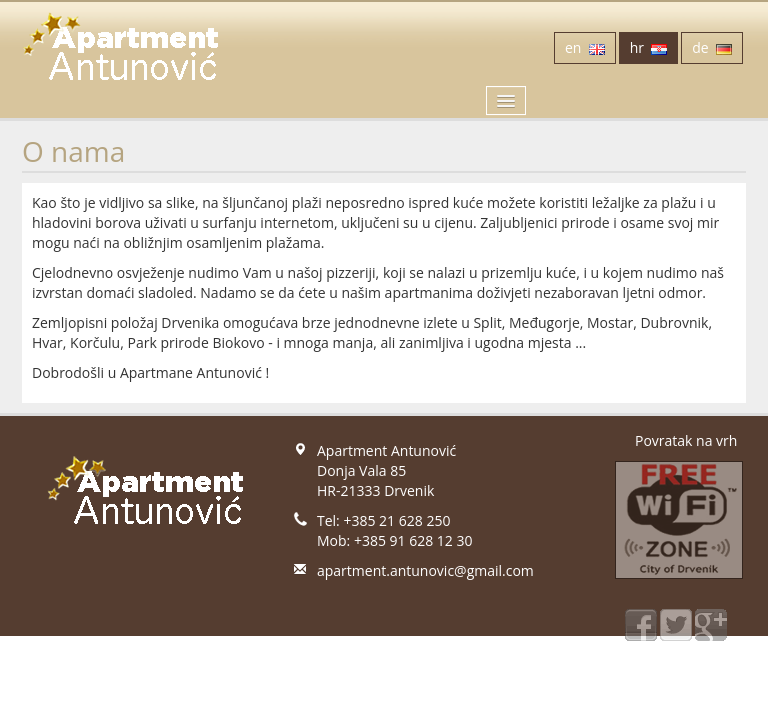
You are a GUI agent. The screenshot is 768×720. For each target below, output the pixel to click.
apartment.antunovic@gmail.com (425, 570)
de (712, 47)
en (585, 47)
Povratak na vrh (686, 440)
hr (649, 47)
